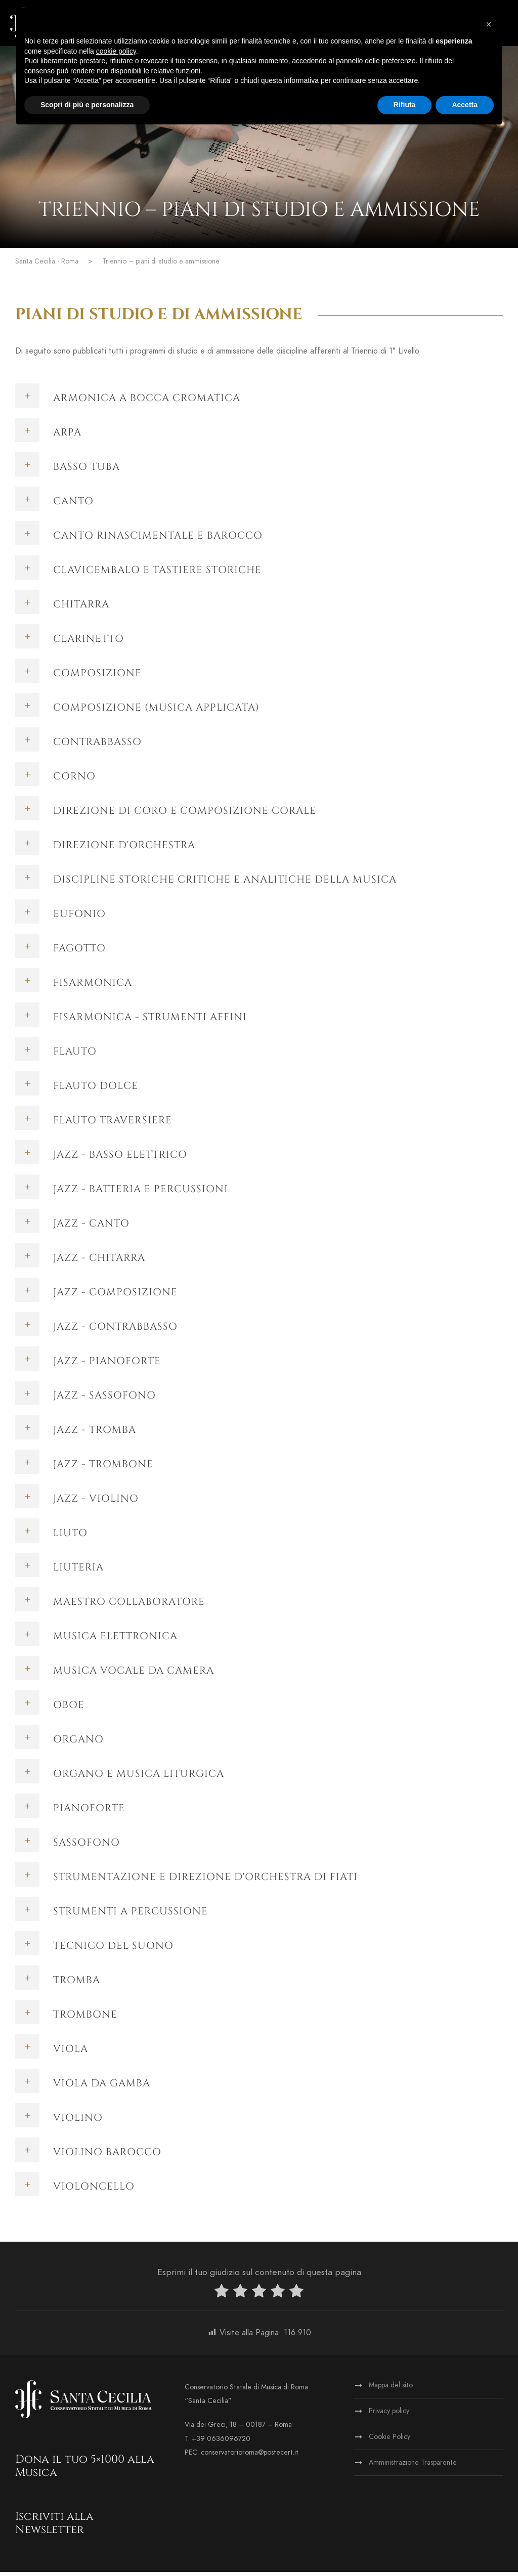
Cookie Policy (389, 2441)
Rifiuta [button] (405, 105)
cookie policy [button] (116, 51)
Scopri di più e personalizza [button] (87, 105)
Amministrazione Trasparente (413, 2466)
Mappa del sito (391, 2389)
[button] (489, 24)
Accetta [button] (465, 105)
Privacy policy (389, 2415)
